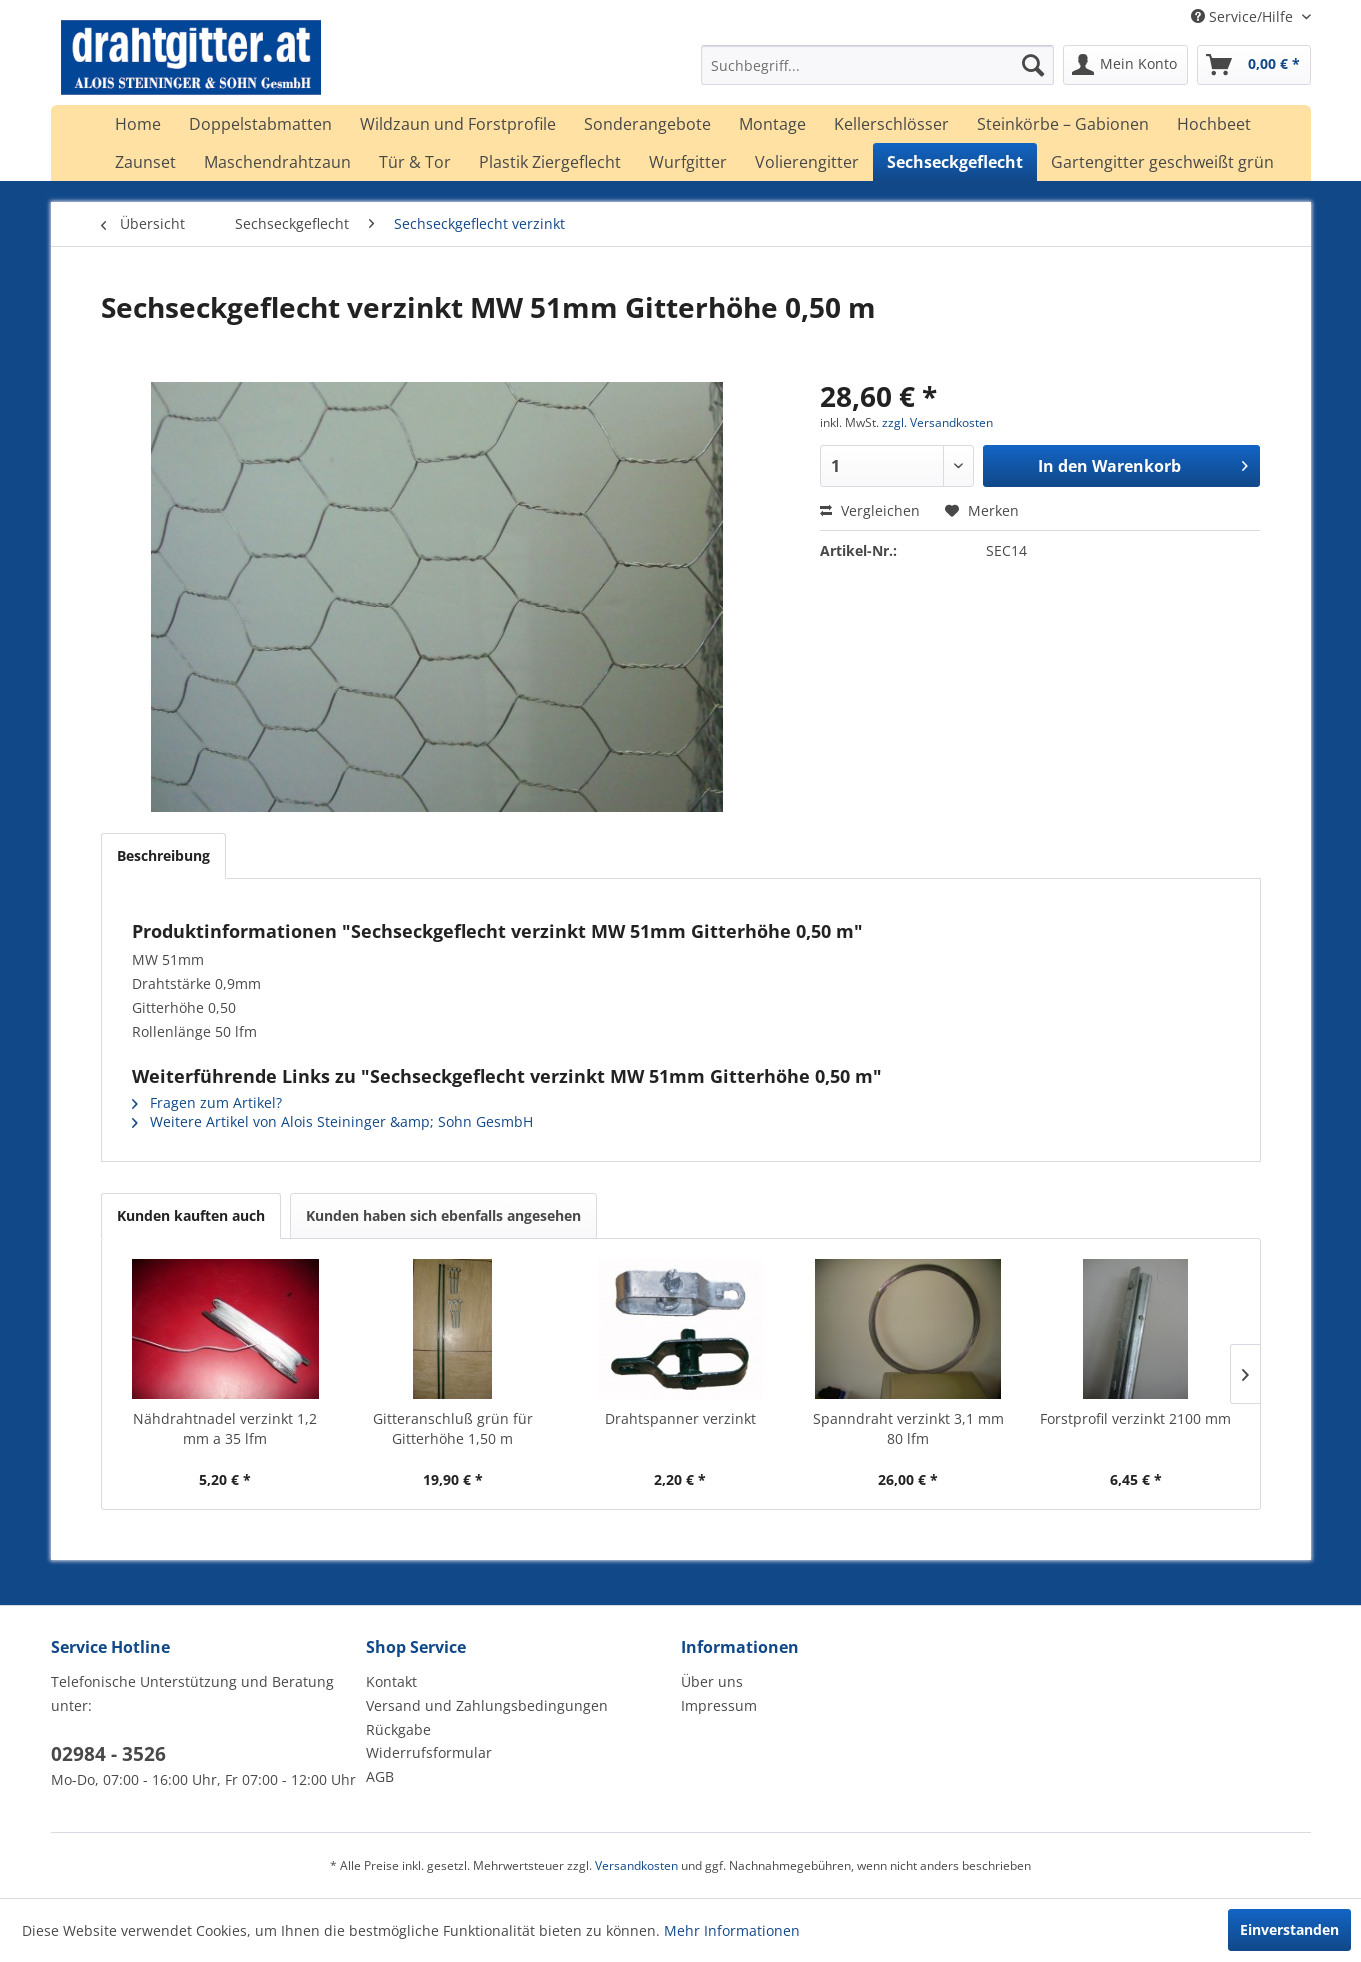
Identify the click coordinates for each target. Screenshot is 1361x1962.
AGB (380, 1776)
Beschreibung (163, 855)
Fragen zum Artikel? (207, 1102)
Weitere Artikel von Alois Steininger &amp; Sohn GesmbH (332, 1121)
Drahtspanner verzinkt (680, 1418)
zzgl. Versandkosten (937, 422)
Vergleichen (870, 510)
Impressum (719, 1705)
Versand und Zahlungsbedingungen (487, 1705)
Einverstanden (1289, 1929)
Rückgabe (398, 1729)
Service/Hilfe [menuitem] (1244, 16)
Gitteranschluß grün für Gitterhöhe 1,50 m (453, 1428)
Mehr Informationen (732, 1930)
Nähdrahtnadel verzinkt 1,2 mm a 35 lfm (225, 1428)
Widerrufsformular (429, 1752)
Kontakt (391, 1681)
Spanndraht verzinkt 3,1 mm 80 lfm (908, 1428)
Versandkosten (636, 1865)
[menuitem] (877, 65)
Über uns (712, 1681)
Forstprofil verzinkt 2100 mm (1135, 1418)
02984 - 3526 (108, 1754)
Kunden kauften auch (191, 1215)
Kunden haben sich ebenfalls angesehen (443, 1215)
